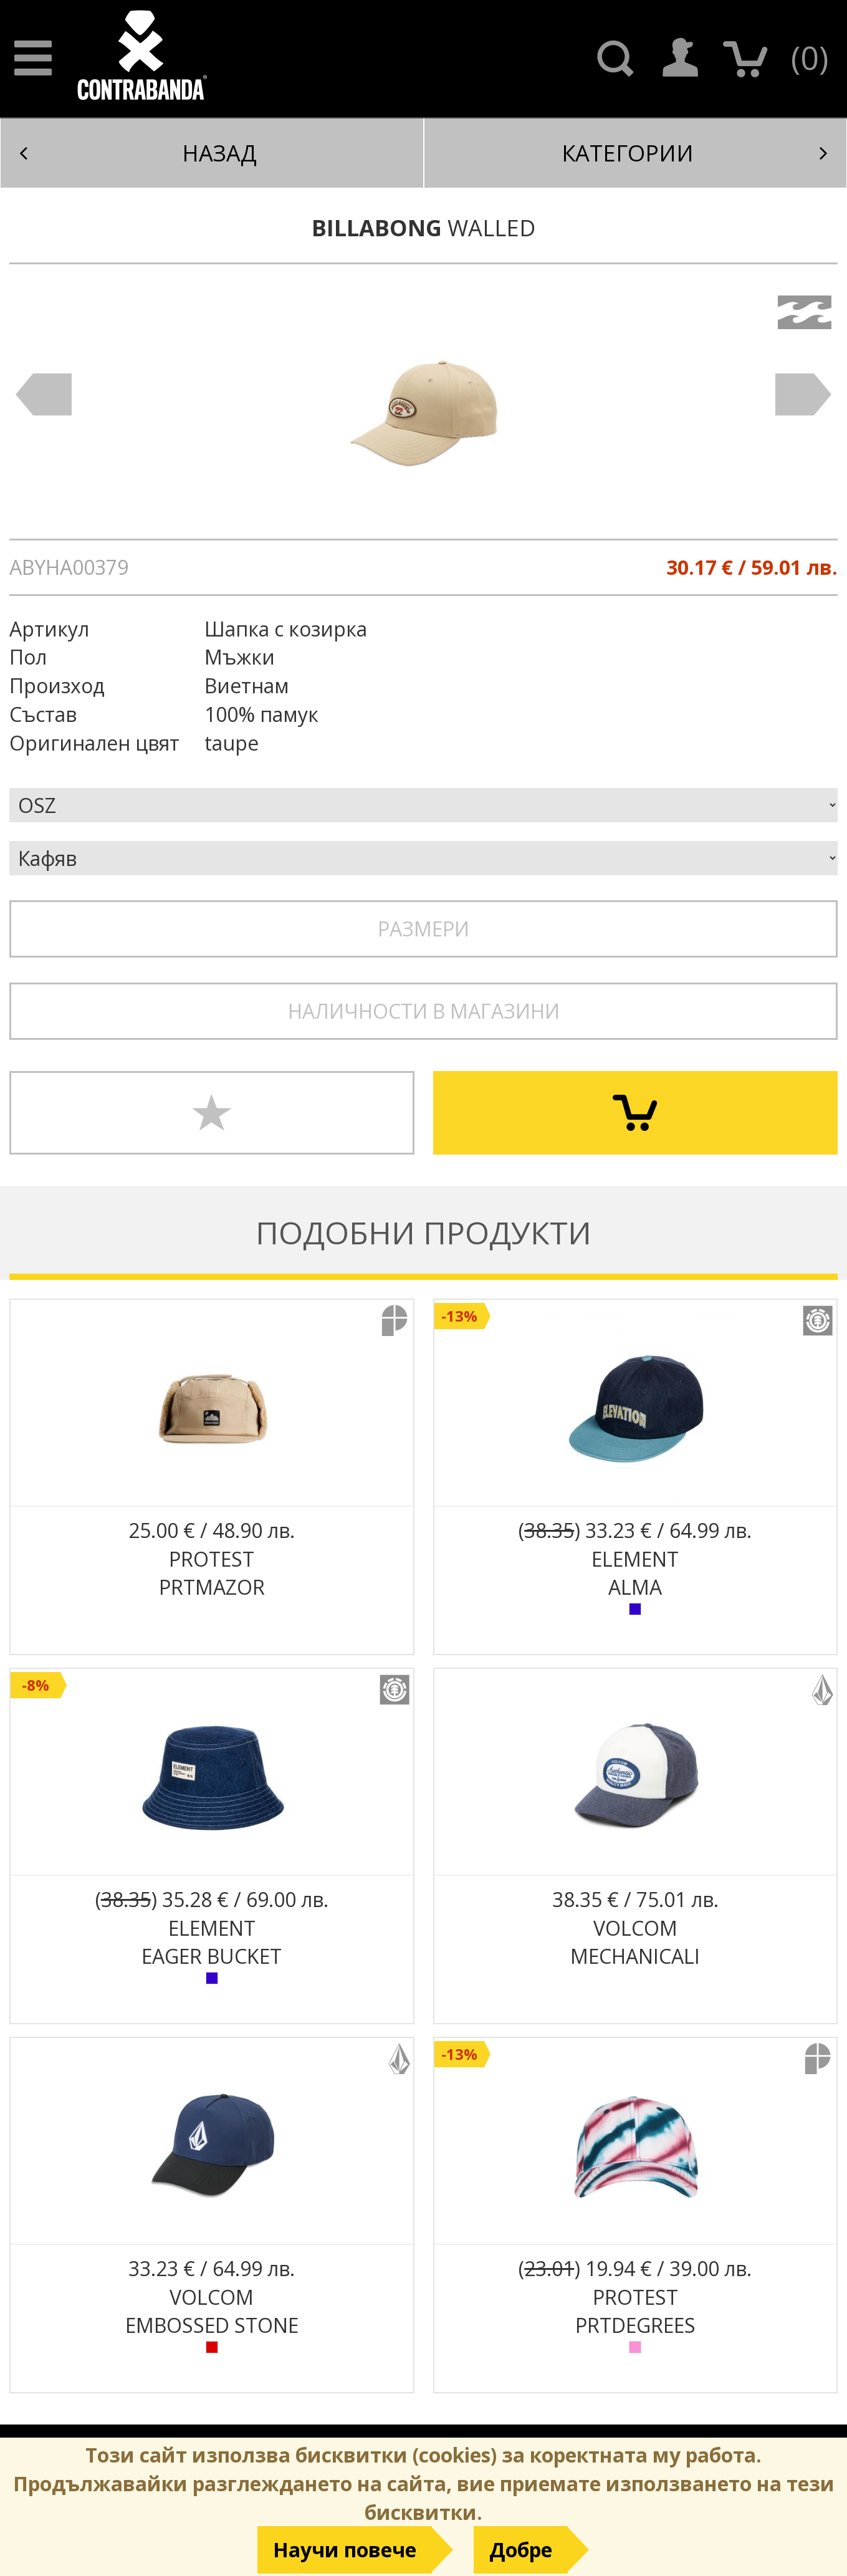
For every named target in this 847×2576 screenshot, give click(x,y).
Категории (695, 153)
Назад (138, 153)
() (809, 57)
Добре (520, 2549)
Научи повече (344, 2549)
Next (803, 394)
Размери (423, 928)
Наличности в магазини (424, 1010)
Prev (44, 394)
